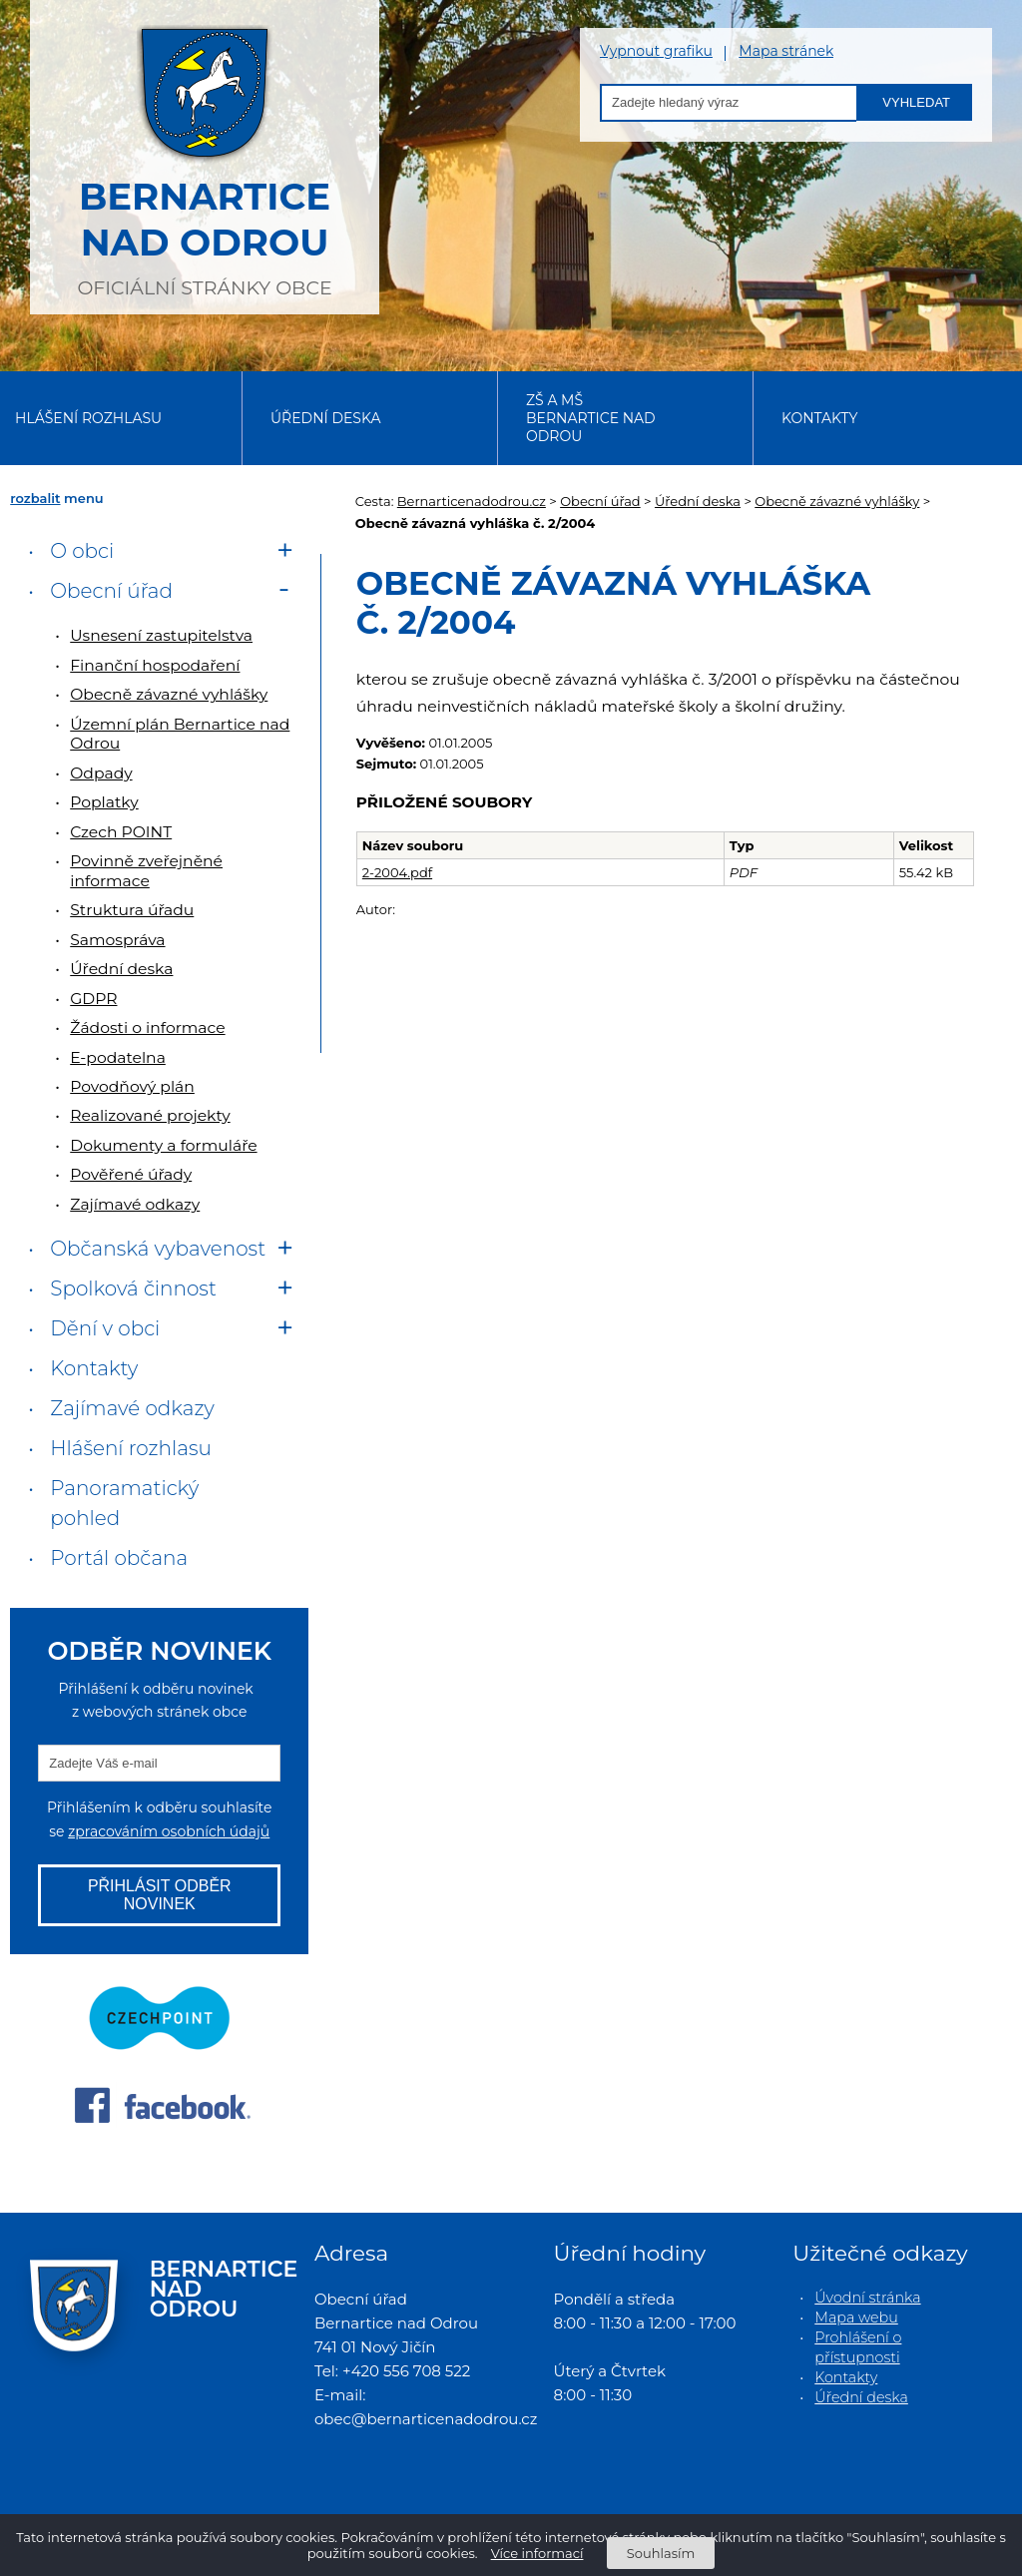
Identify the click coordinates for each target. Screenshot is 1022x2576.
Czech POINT (121, 831)
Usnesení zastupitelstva (161, 635)
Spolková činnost (133, 1288)
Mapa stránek (786, 51)
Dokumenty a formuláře (163, 1145)
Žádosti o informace (147, 1027)
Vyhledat (916, 102)
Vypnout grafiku (656, 51)
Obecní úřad (600, 501)
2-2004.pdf (397, 872)
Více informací (537, 2553)
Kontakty (819, 418)
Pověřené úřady (131, 1174)
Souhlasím (661, 2553)
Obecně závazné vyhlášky (837, 501)
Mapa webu (856, 2317)
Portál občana (119, 1558)
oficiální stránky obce (204, 154)
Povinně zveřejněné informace (146, 870)
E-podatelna (118, 1057)
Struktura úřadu (132, 909)
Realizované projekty (150, 1115)
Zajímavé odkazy (135, 1204)
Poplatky (104, 801)
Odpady (101, 773)
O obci (82, 551)
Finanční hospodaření (155, 665)
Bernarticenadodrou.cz (471, 501)
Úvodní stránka (867, 2298)
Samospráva (117, 939)
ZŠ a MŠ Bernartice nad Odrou (591, 418)
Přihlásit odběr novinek (160, 1894)
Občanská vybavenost (157, 1249)
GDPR (93, 998)
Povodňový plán (132, 1086)
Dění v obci (105, 1328)
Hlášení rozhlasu (88, 418)
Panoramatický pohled (124, 1503)
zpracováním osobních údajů (168, 1831)
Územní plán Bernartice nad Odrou (179, 734)
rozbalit (35, 498)
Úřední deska (325, 418)
